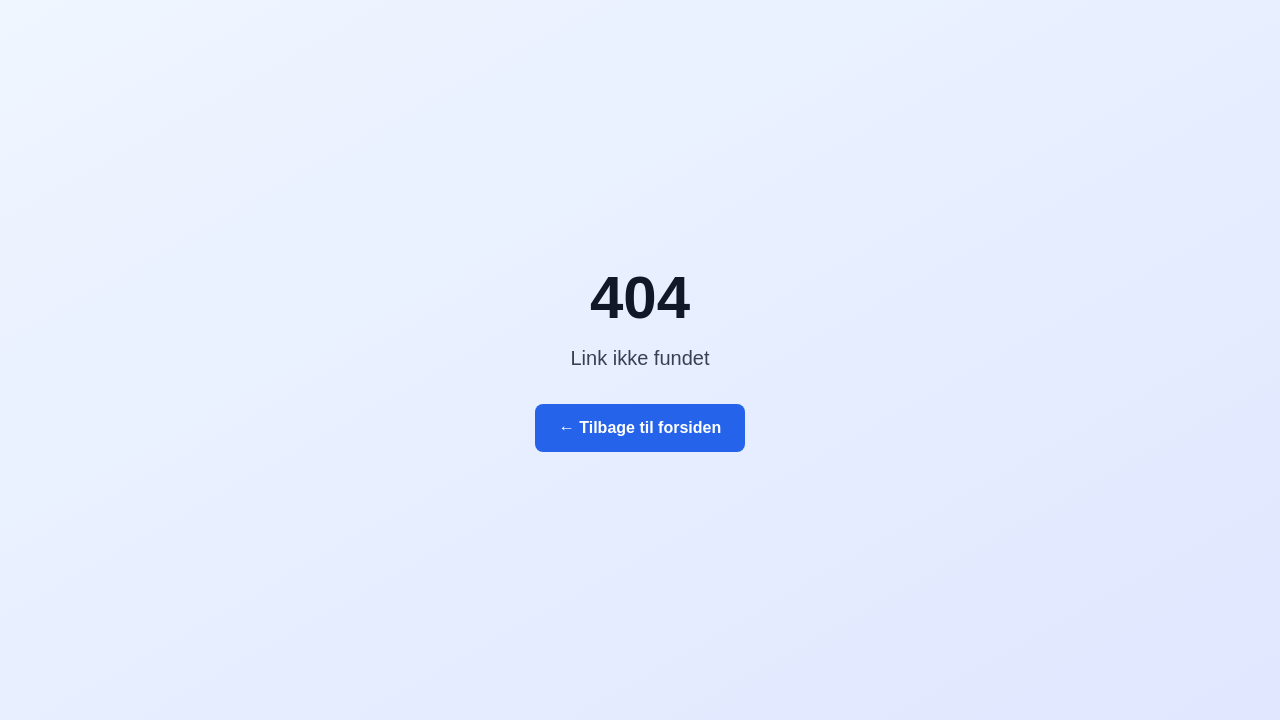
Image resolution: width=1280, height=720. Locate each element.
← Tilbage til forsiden (640, 427)
